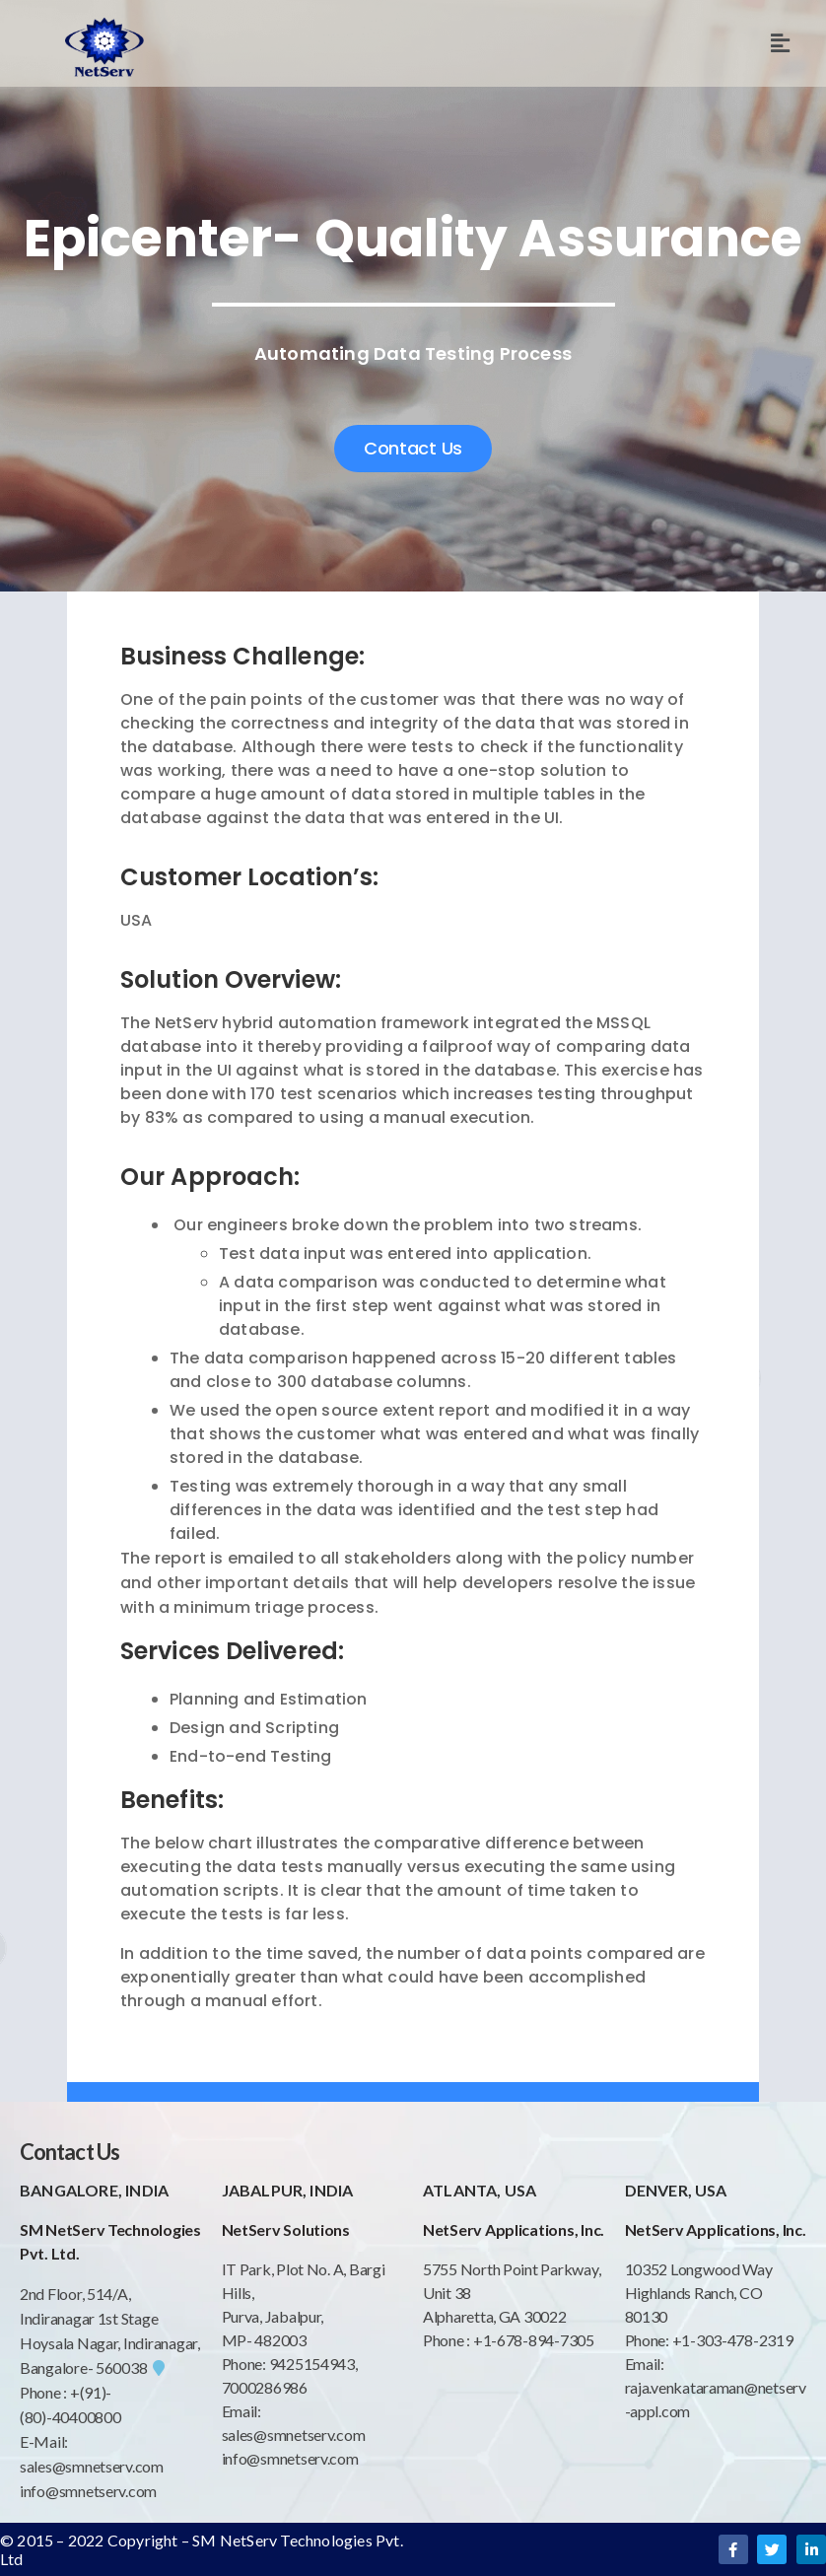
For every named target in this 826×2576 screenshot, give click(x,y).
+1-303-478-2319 (732, 2340)
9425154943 (310, 2363)
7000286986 (265, 2387)
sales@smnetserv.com (92, 2466)
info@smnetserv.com (88, 2490)
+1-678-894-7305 (533, 2340)
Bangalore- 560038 (92, 2367)
